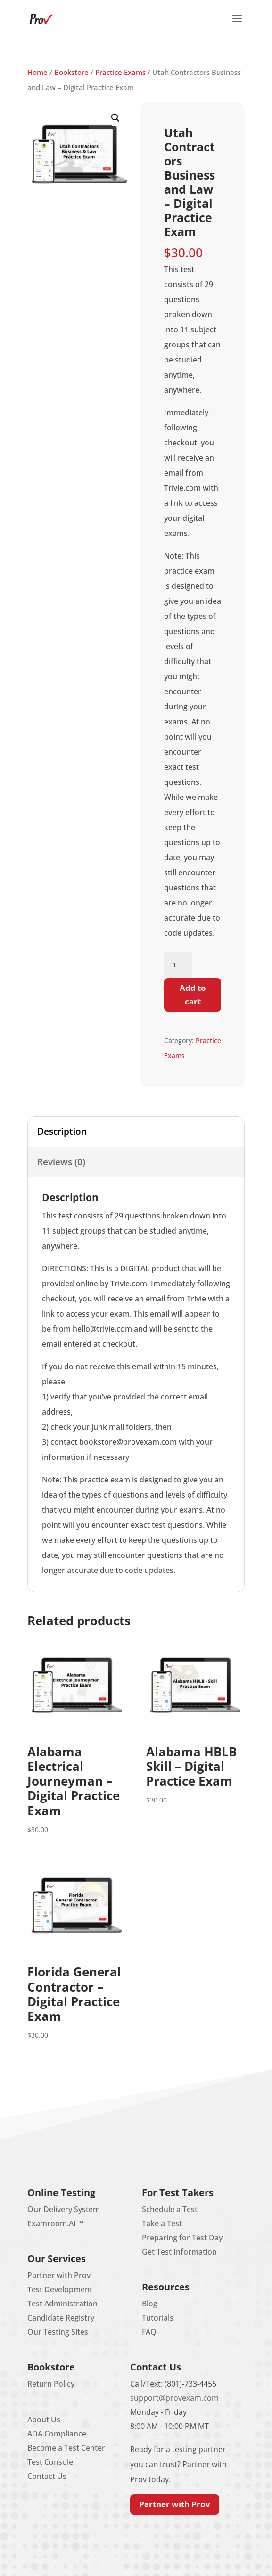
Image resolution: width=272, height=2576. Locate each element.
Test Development (59, 2289)
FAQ (149, 2332)
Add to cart (193, 994)
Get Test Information (179, 2252)
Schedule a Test (170, 2209)
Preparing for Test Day (182, 2237)
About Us (43, 2419)
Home (37, 72)
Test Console (50, 2462)
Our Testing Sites (57, 2332)
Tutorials (157, 2318)
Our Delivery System (63, 2209)
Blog (149, 2303)
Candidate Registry (60, 2318)
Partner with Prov (59, 2275)
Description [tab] (62, 1131)
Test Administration (62, 2303)
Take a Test (162, 2223)
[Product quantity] (178, 965)
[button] (237, 24)
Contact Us (46, 2476)
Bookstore (71, 72)
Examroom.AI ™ (55, 2223)
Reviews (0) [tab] (61, 1162)
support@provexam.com (174, 2398)
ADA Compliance (56, 2433)
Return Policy (50, 2383)
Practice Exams (120, 72)
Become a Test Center (66, 2448)
